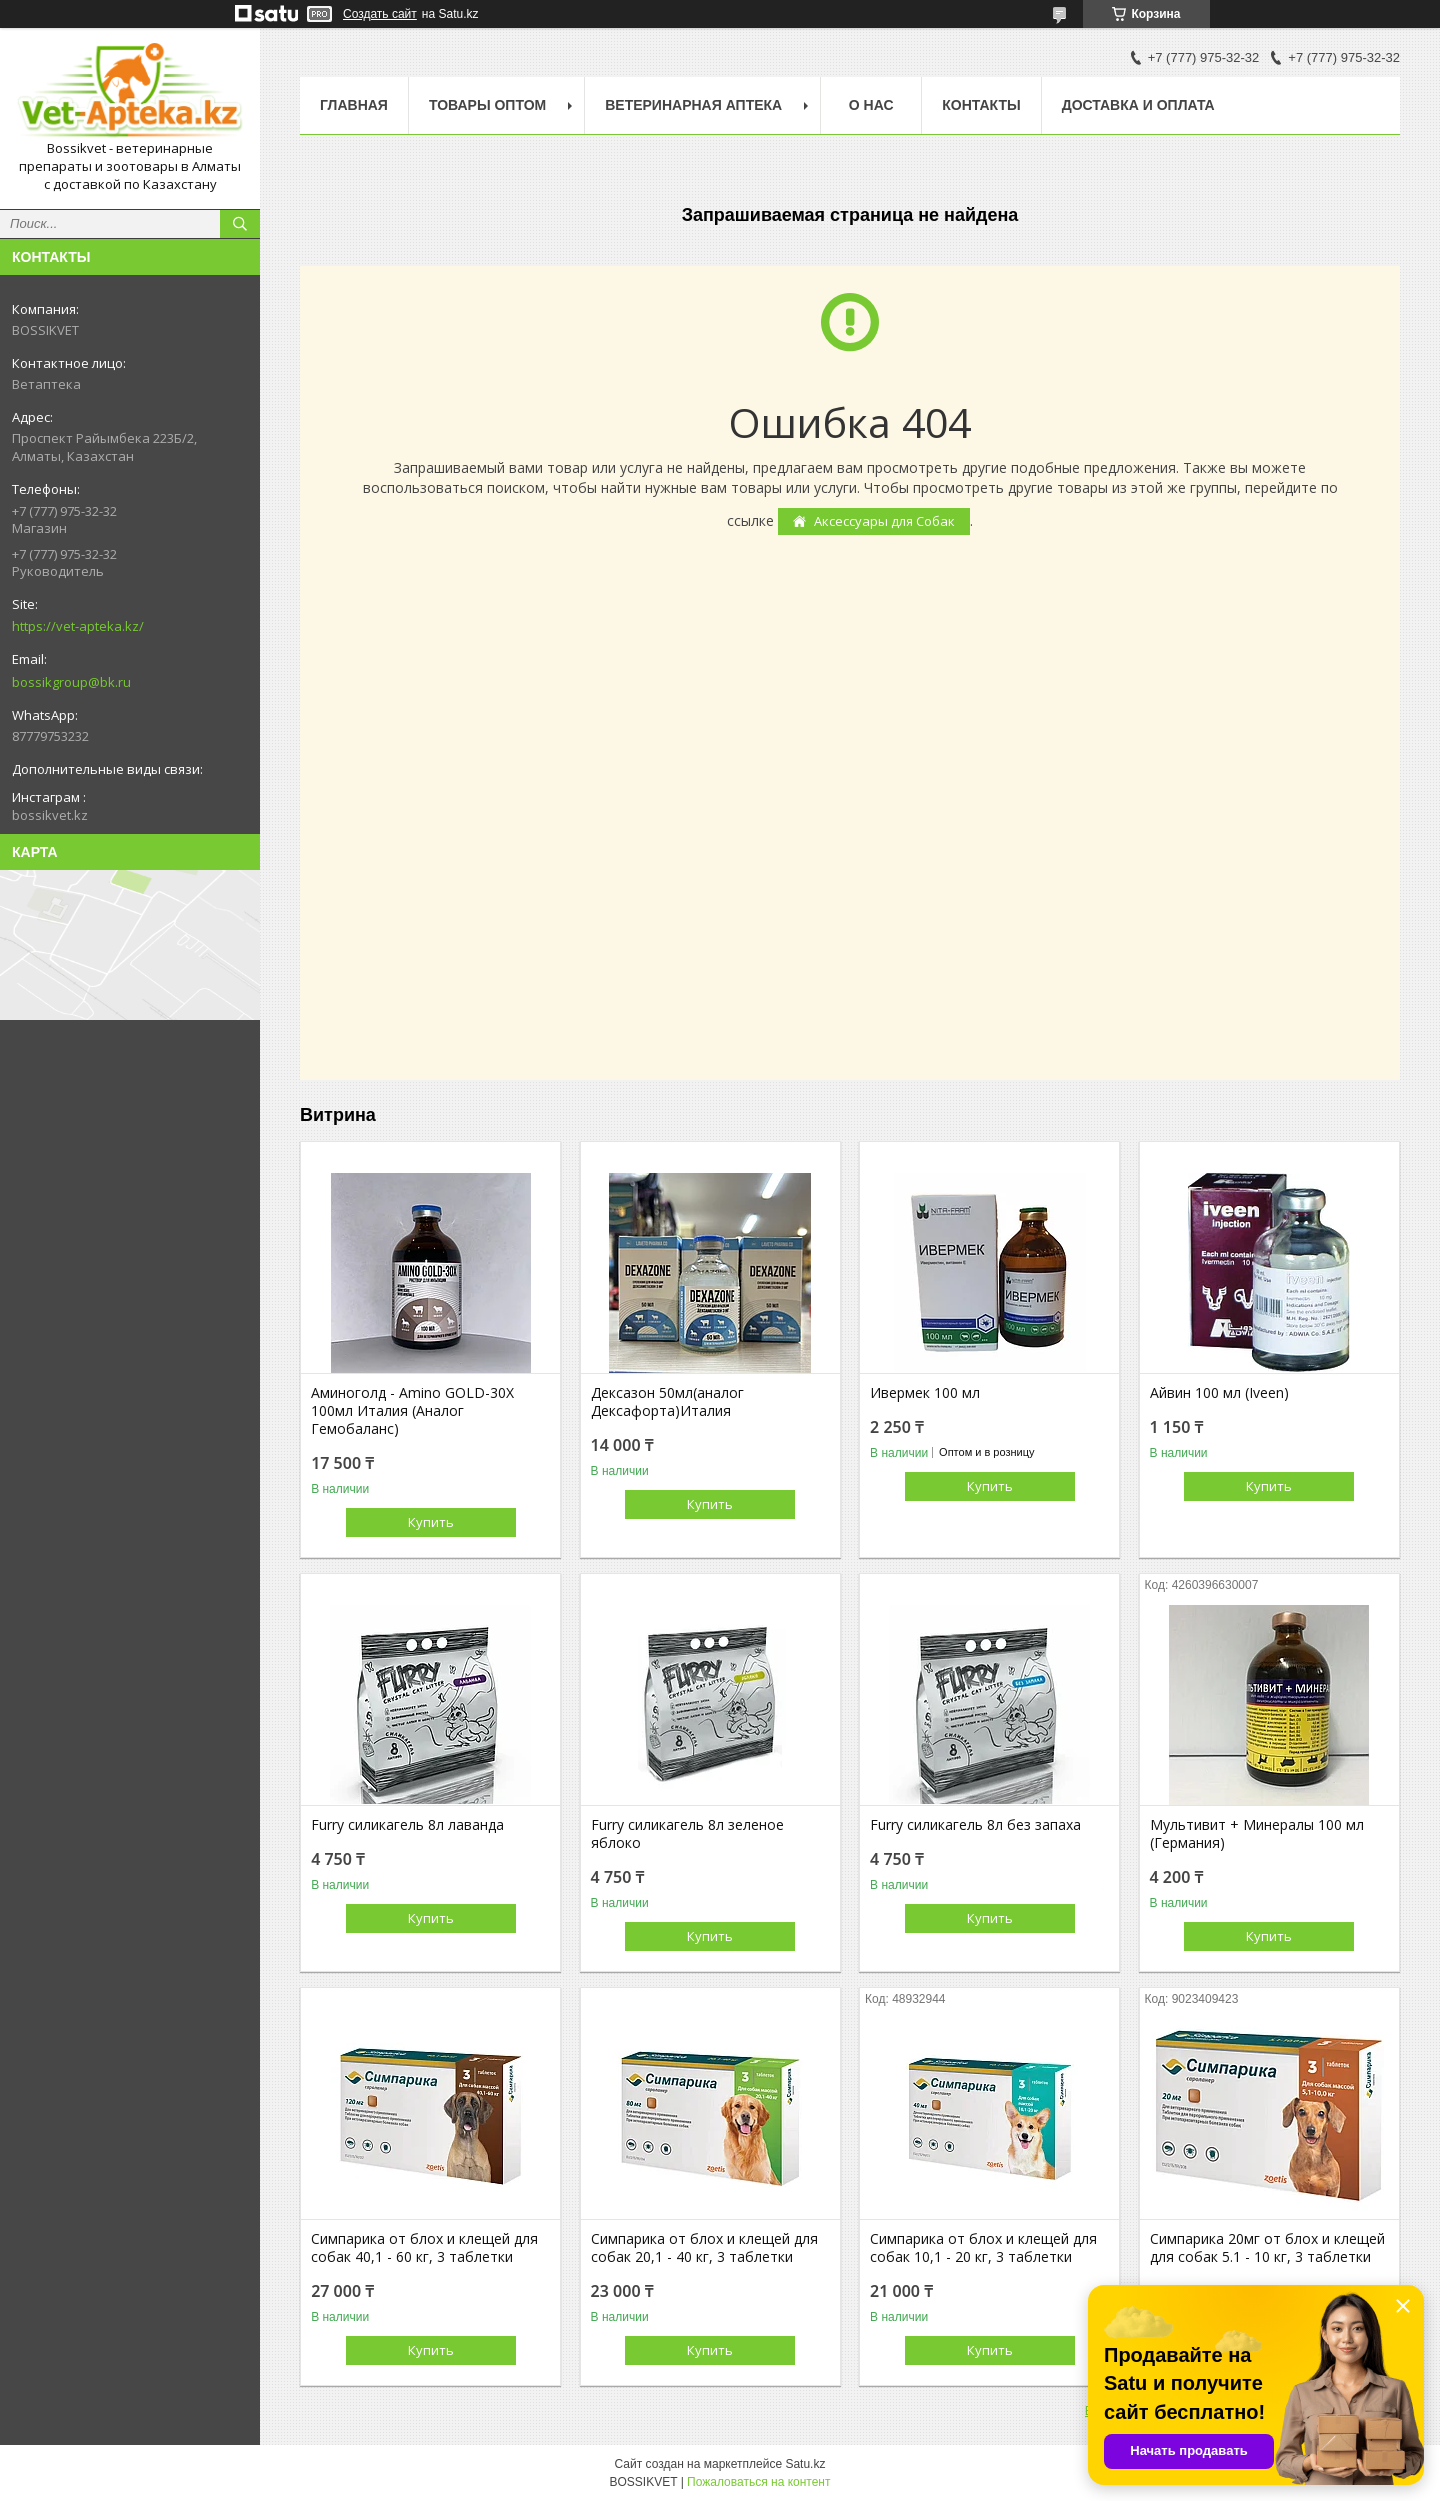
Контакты (981, 105)
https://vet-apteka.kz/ (78, 626)
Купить (431, 1522)
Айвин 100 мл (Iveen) (1219, 1393)
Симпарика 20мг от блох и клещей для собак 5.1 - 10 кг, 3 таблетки (1267, 2248)
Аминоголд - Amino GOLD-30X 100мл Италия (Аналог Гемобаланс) (412, 1411)
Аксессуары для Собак (884, 521)
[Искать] (240, 224)
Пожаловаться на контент (758, 2482)
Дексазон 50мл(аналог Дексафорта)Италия (667, 1402)
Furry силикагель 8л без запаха (975, 1825)
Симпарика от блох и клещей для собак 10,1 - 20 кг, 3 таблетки (983, 2248)
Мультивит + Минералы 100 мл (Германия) (1257, 1834)
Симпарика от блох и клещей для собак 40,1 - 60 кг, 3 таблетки (424, 2248)
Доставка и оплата (1138, 105)
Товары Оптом (487, 105)
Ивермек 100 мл (925, 1393)
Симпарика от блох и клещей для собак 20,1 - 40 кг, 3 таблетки (704, 2248)
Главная (354, 105)
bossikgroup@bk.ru (71, 682)
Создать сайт (380, 14)
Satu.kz (805, 2464)
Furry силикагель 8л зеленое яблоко (687, 1834)
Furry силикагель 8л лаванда (407, 1825)
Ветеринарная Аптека (693, 105)
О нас (871, 105)
